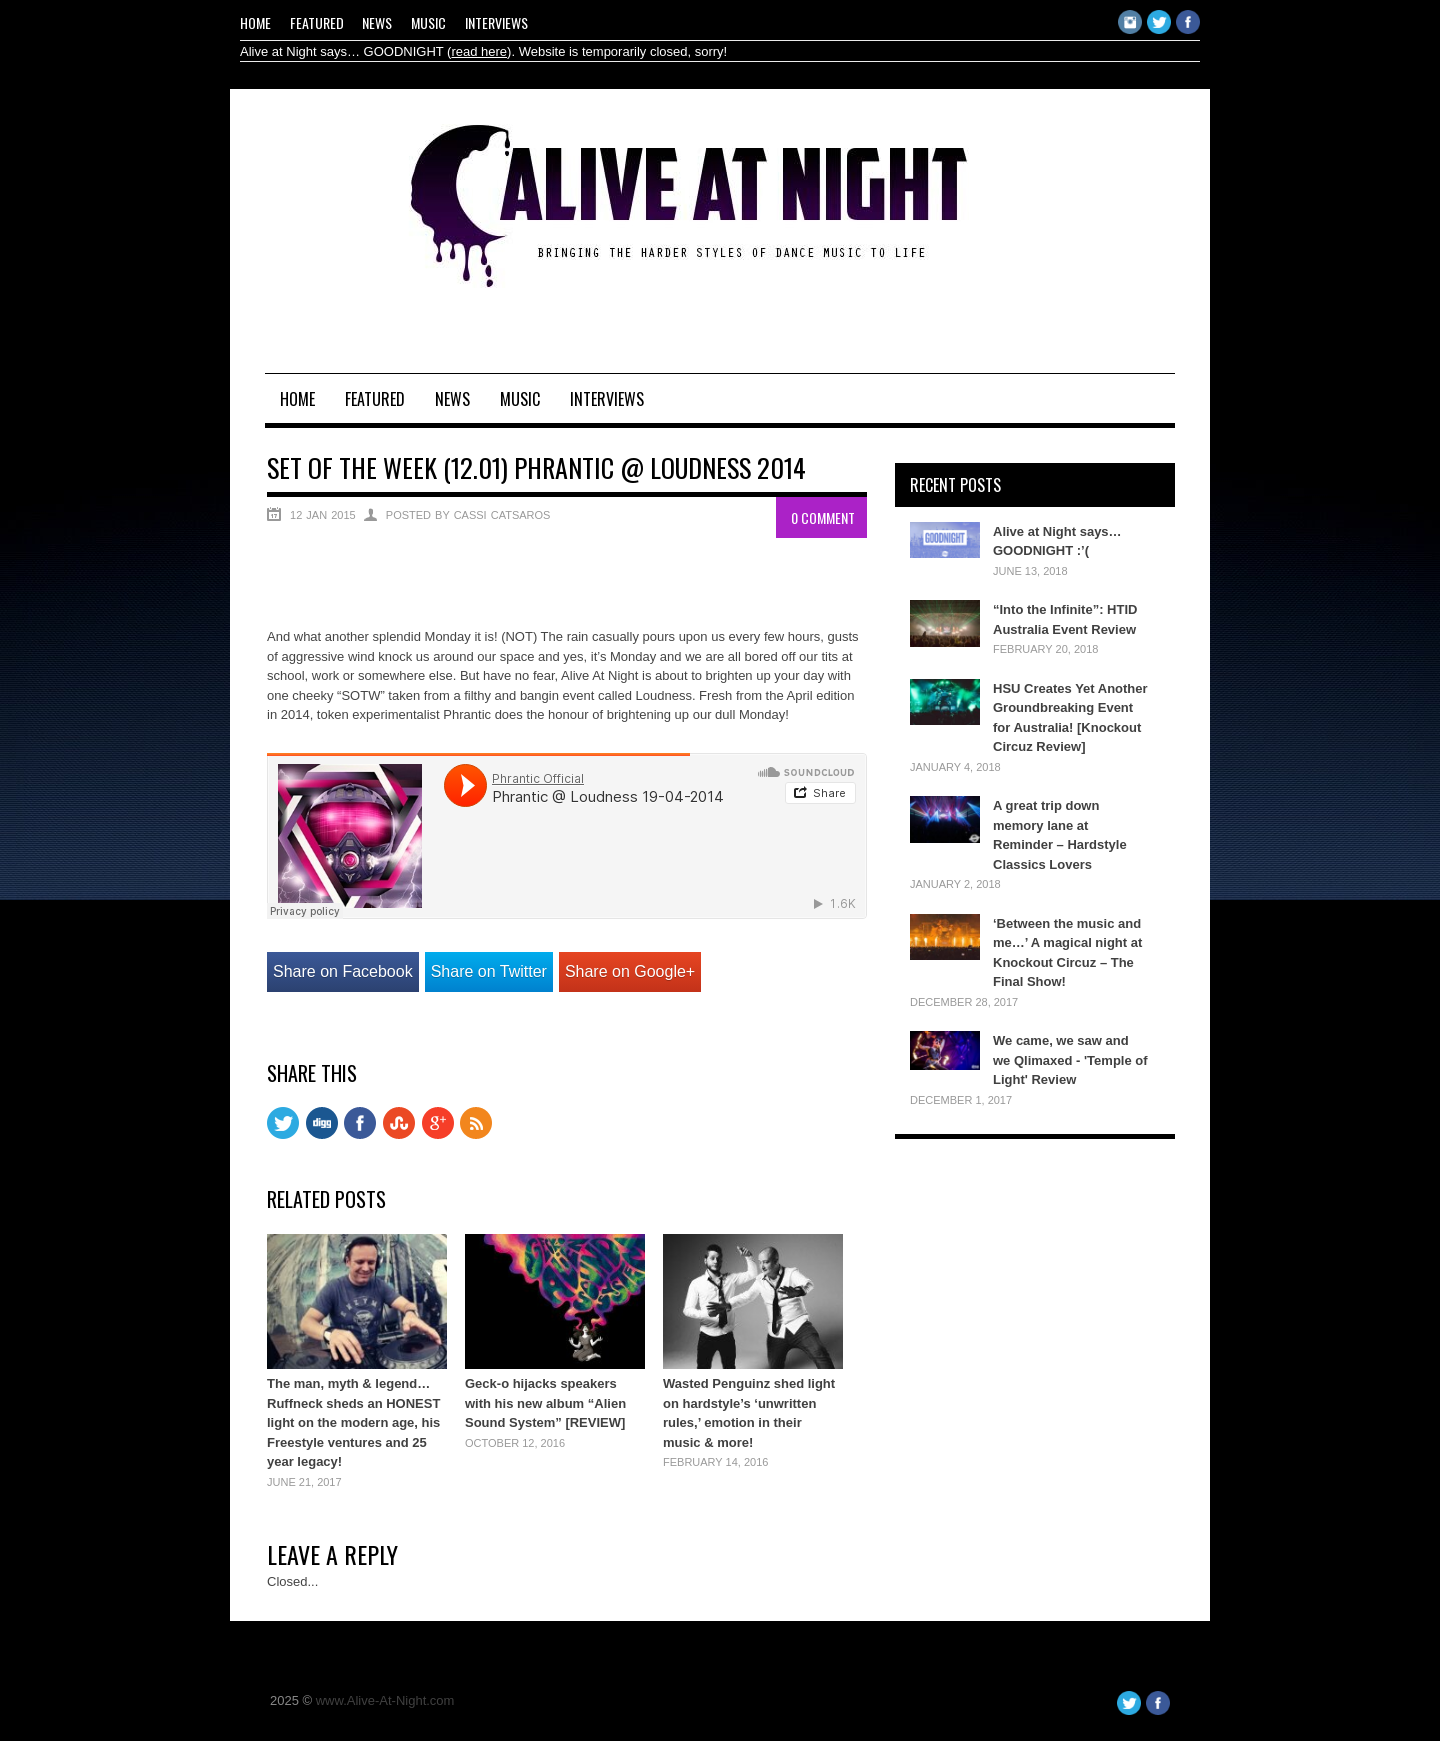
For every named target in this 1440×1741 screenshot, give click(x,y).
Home (255, 22)
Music (428, 22)
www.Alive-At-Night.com (385, 1700)
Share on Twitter (489, 971)
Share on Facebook (343, 971)
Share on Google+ (630, 971)
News (377, 22)
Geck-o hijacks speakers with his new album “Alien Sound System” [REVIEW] (545, 1403)
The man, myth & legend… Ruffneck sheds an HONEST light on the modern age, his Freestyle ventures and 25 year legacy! (353, 1422)
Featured (317, 22)
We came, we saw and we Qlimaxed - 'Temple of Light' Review (1070, 1060)
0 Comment (823, 517)
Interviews (496, 22)
